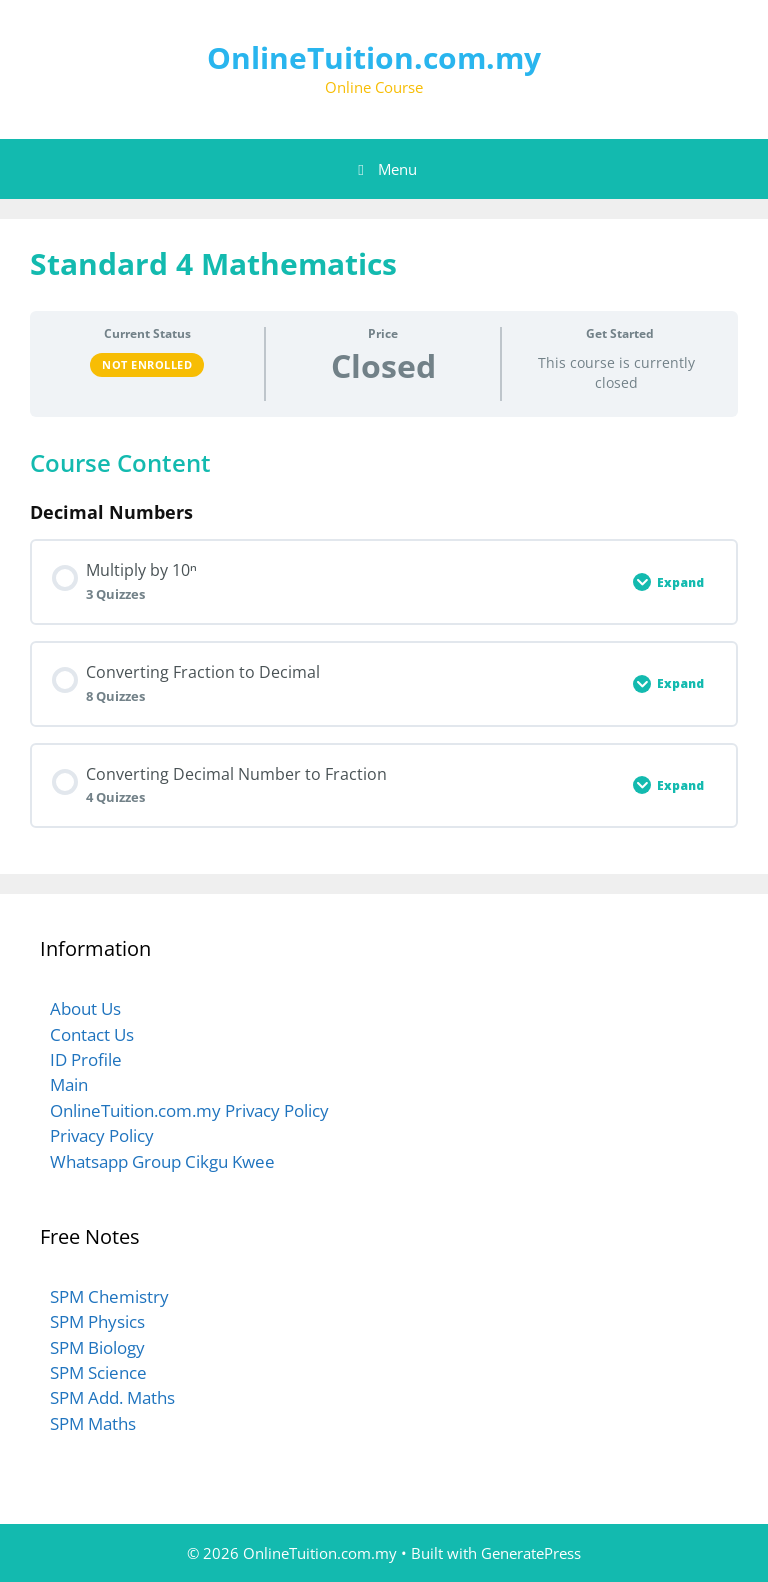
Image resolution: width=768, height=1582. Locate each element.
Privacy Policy (102, 1135)
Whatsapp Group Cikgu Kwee (162, 1161)
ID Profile (86, 1059)
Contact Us (92, 1034)
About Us (85, 1008)
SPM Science (98, 1372)
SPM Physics (97, 1321)
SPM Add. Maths (112, 1397)
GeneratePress (531, 1553)
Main (69, 1084)
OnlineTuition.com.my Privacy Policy (189, 1110)
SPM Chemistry (109, 1296)
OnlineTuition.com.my (374, 57)
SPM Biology (97, 1347)
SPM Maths (93, 1423)
